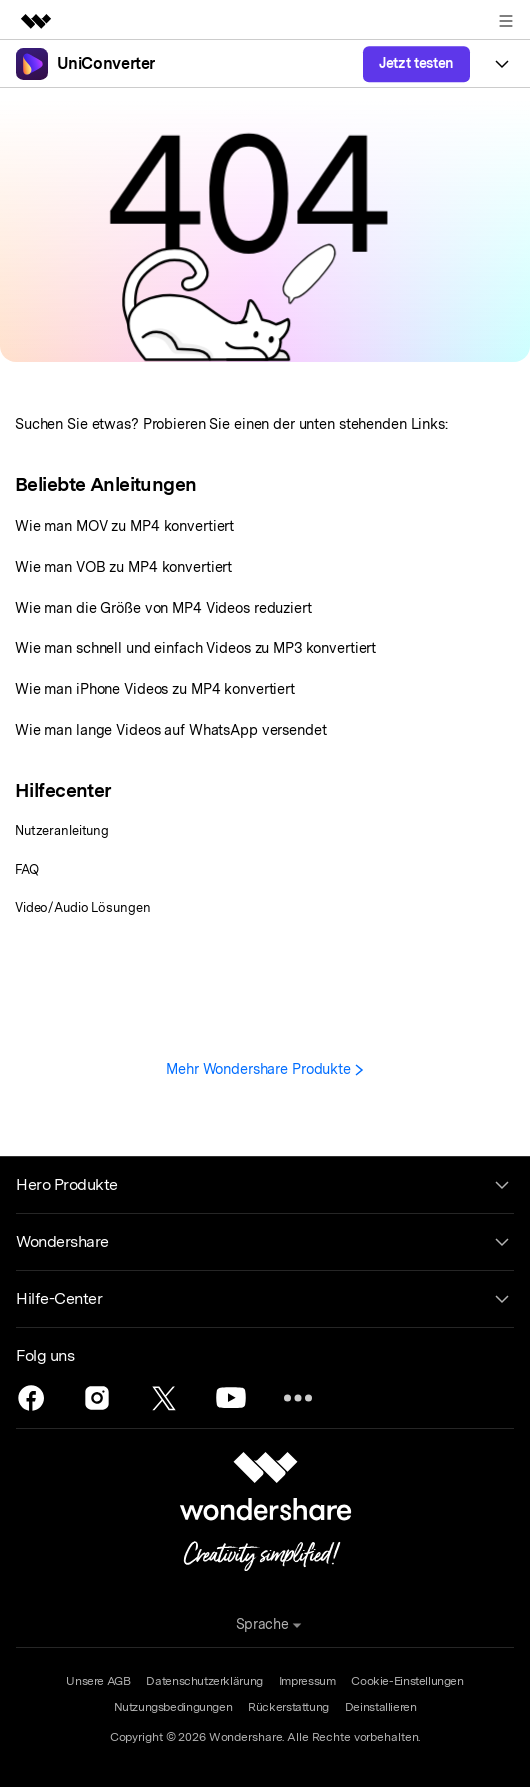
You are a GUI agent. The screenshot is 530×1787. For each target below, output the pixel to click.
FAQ (27, 869)
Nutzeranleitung (62, 830)
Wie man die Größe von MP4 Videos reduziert (163, 607)
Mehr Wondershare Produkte (265, 1068)
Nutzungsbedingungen (173, 1707)
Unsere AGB (98, 1681)
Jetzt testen (416, 63)
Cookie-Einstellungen (407, 1681)
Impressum (307, 1681)
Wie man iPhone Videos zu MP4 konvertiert (155, 688)
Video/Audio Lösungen (82, 907)
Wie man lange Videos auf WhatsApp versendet (171, 729)
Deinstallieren (381, 1707)
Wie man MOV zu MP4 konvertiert (124, 525)
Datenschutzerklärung (204, 1681)
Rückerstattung (288, 1707)
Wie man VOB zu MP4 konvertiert (123, 566)
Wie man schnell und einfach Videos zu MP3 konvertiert (195, 647)
